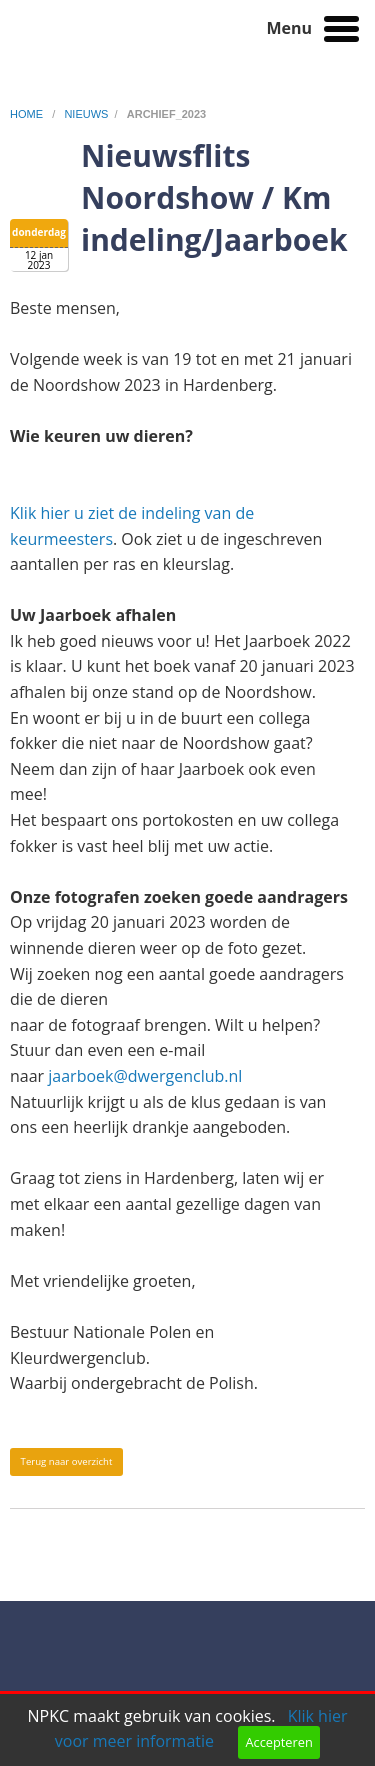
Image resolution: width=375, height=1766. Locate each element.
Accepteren (278, 1742)
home (28, 114)
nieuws (86, 114)
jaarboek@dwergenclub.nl (145, 1076)
